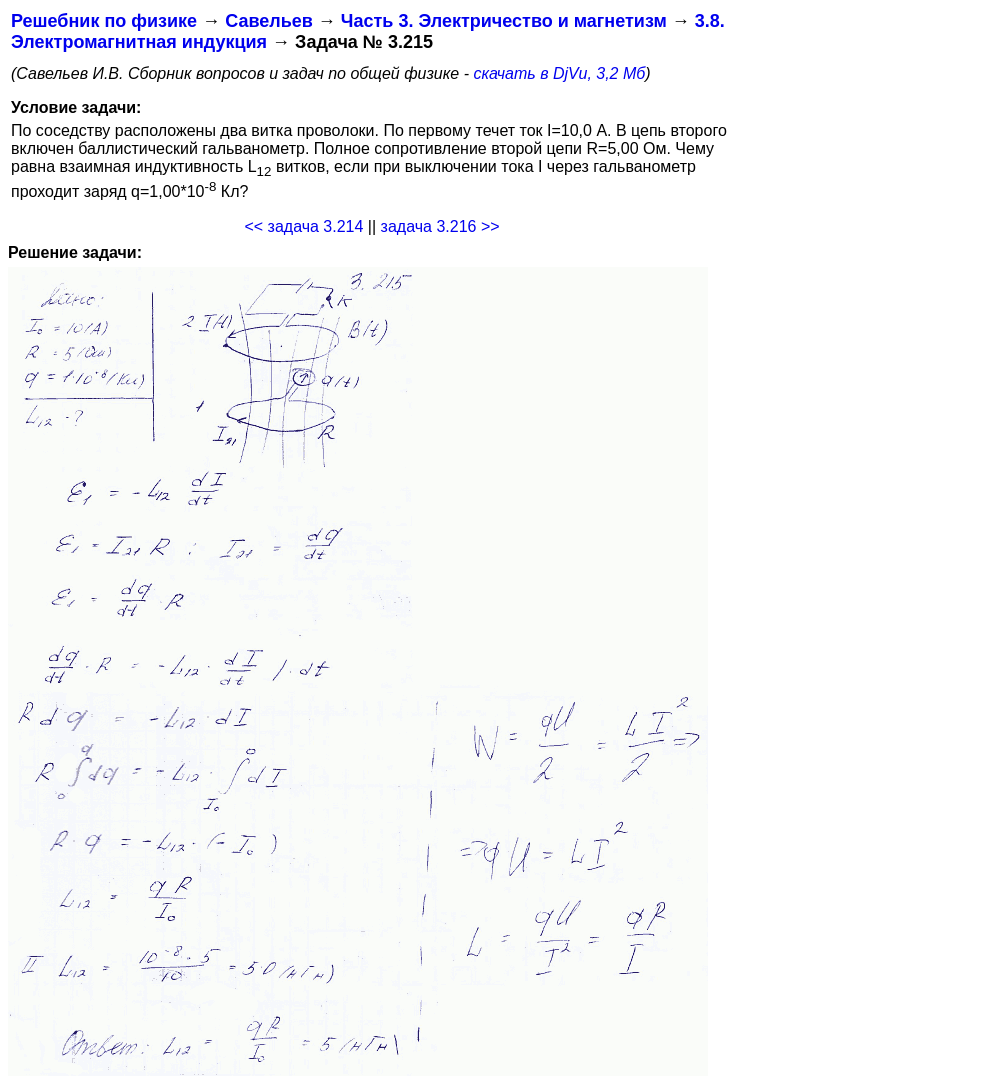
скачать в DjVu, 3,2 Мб (559, 73)
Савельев (269, 21)
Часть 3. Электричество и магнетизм (504, 21)
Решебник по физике (104, 21)
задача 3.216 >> (440, 226)
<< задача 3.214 (303, 226)
